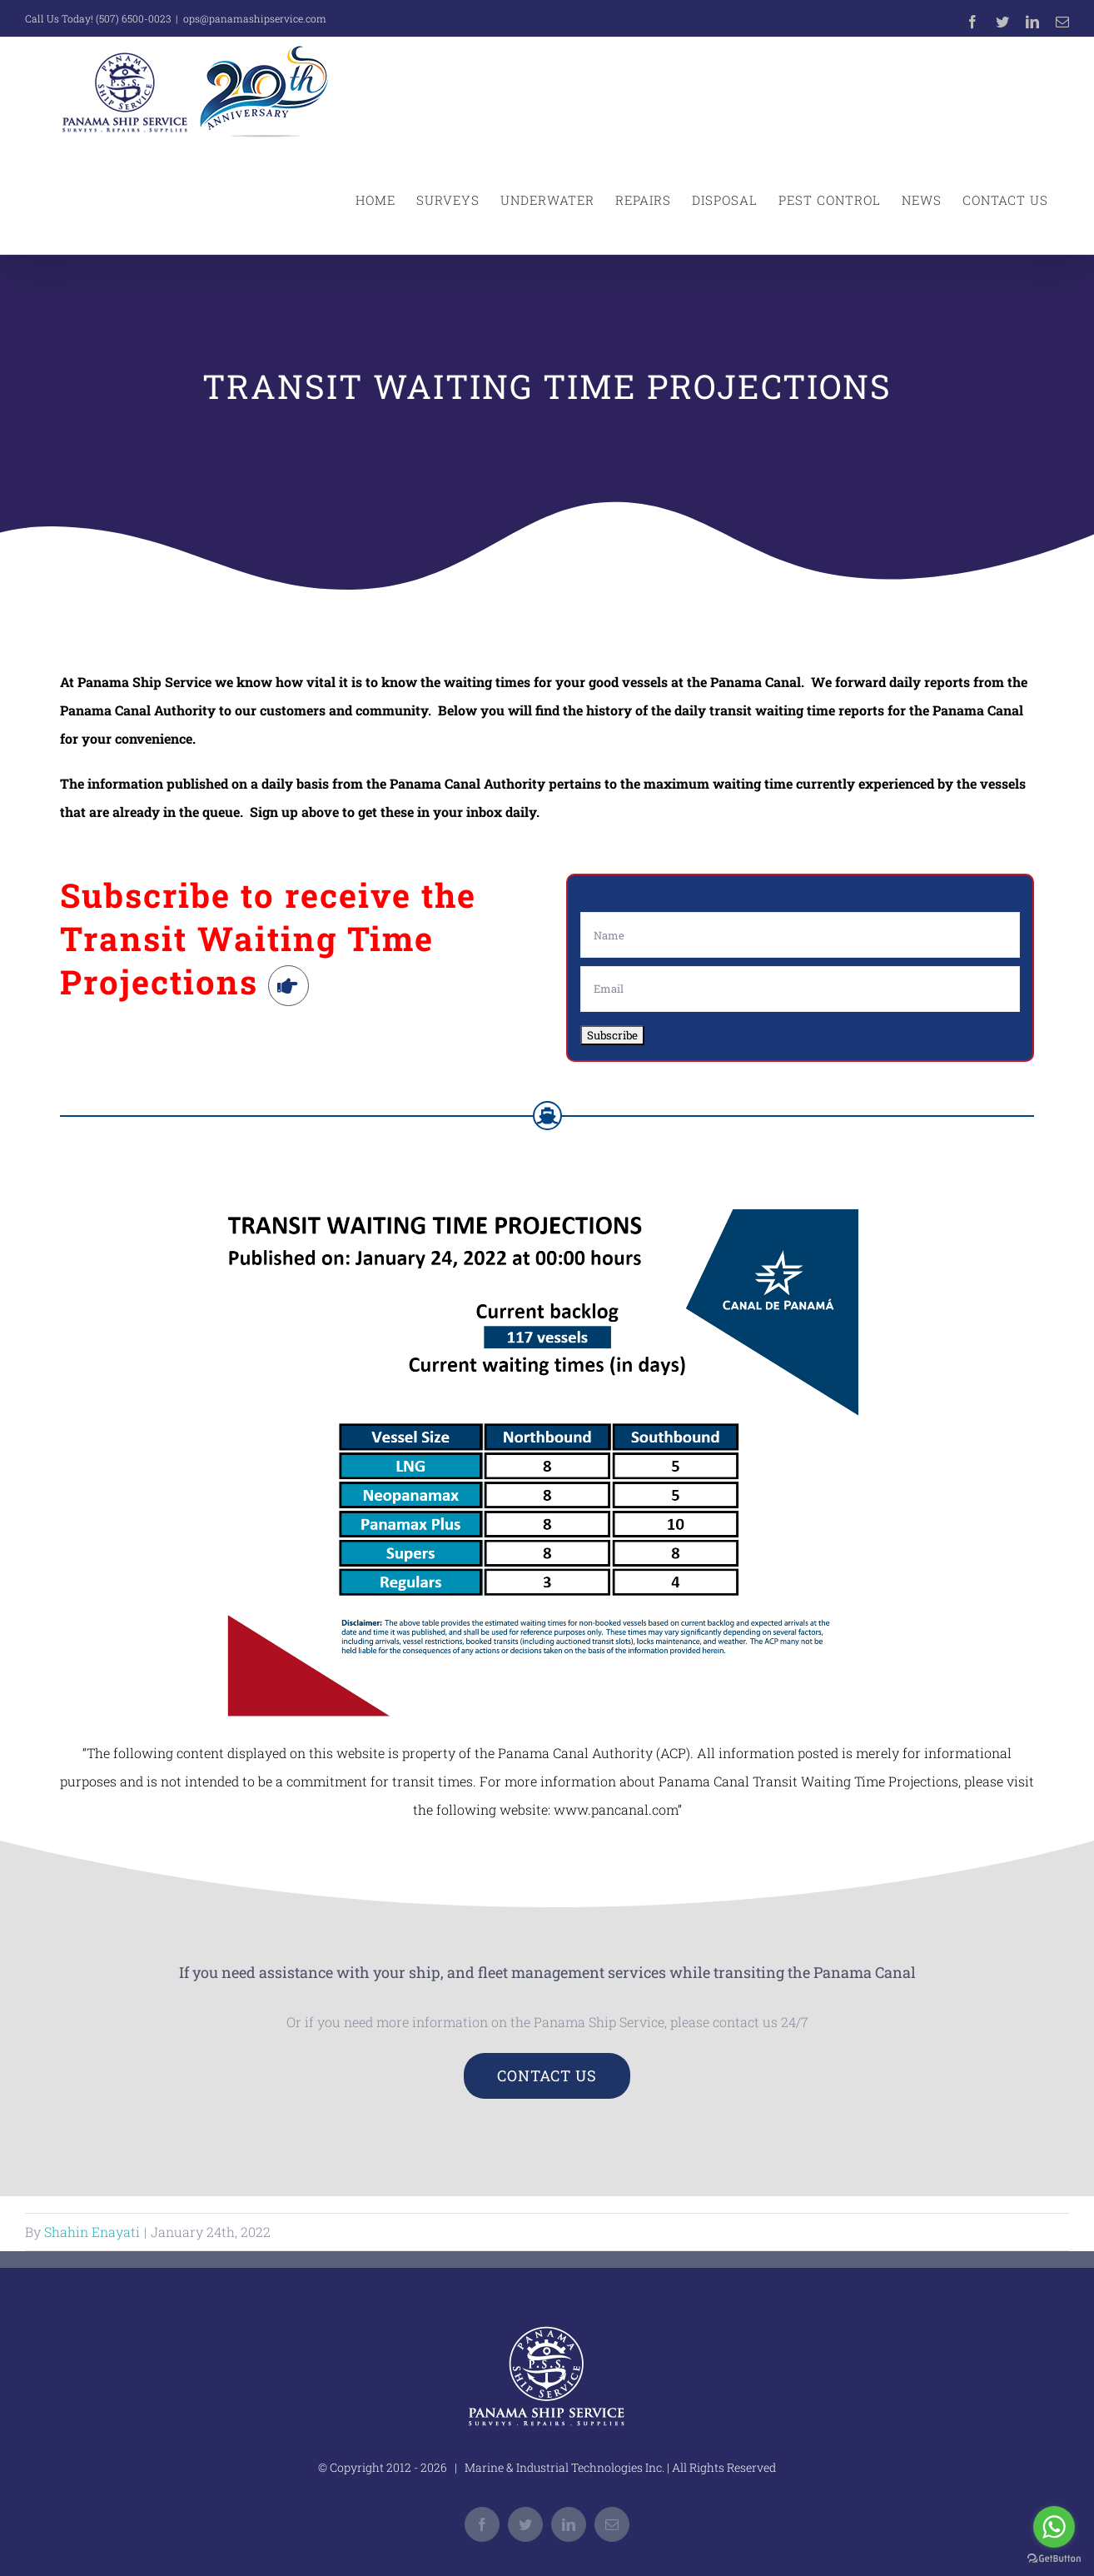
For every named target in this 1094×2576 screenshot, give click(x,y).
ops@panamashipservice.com (254, 18)
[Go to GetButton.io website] (1054, 2559)
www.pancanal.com (616, 1809)
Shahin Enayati (92, 2231)
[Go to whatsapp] (1054, 2527)
